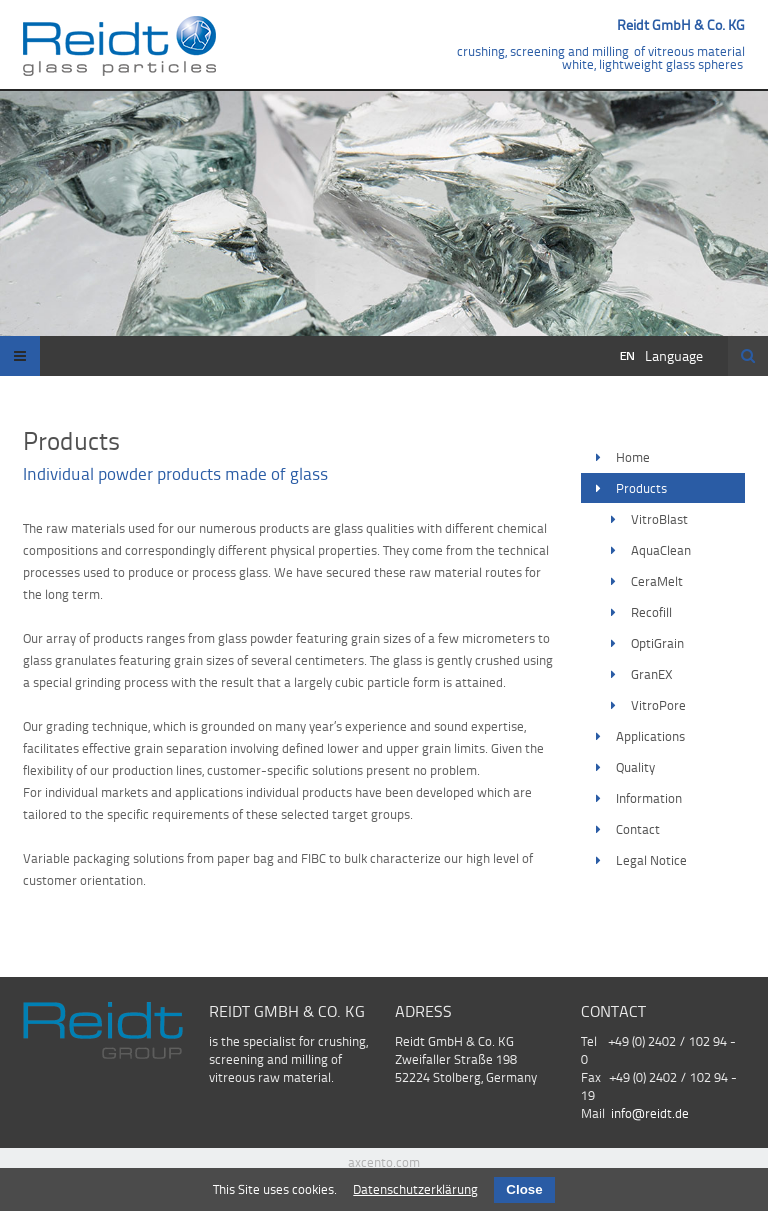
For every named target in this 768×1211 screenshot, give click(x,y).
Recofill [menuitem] (651, 612)
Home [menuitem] (633, 457)
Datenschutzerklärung (415, 1189)
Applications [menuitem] (650, 736)
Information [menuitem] (649, 798)
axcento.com (384, 1162)
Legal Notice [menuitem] (651, 860)
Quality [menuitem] (635, 767)
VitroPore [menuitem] (658, 705)
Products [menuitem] (641, 488)
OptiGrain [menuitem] (657, 643)
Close (524, 1189)
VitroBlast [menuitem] (659, 519)
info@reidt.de (650, 1113)
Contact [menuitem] (638, 829)
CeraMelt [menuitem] (657, 581)
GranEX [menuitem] (652, 674)
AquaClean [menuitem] (661, 550)
